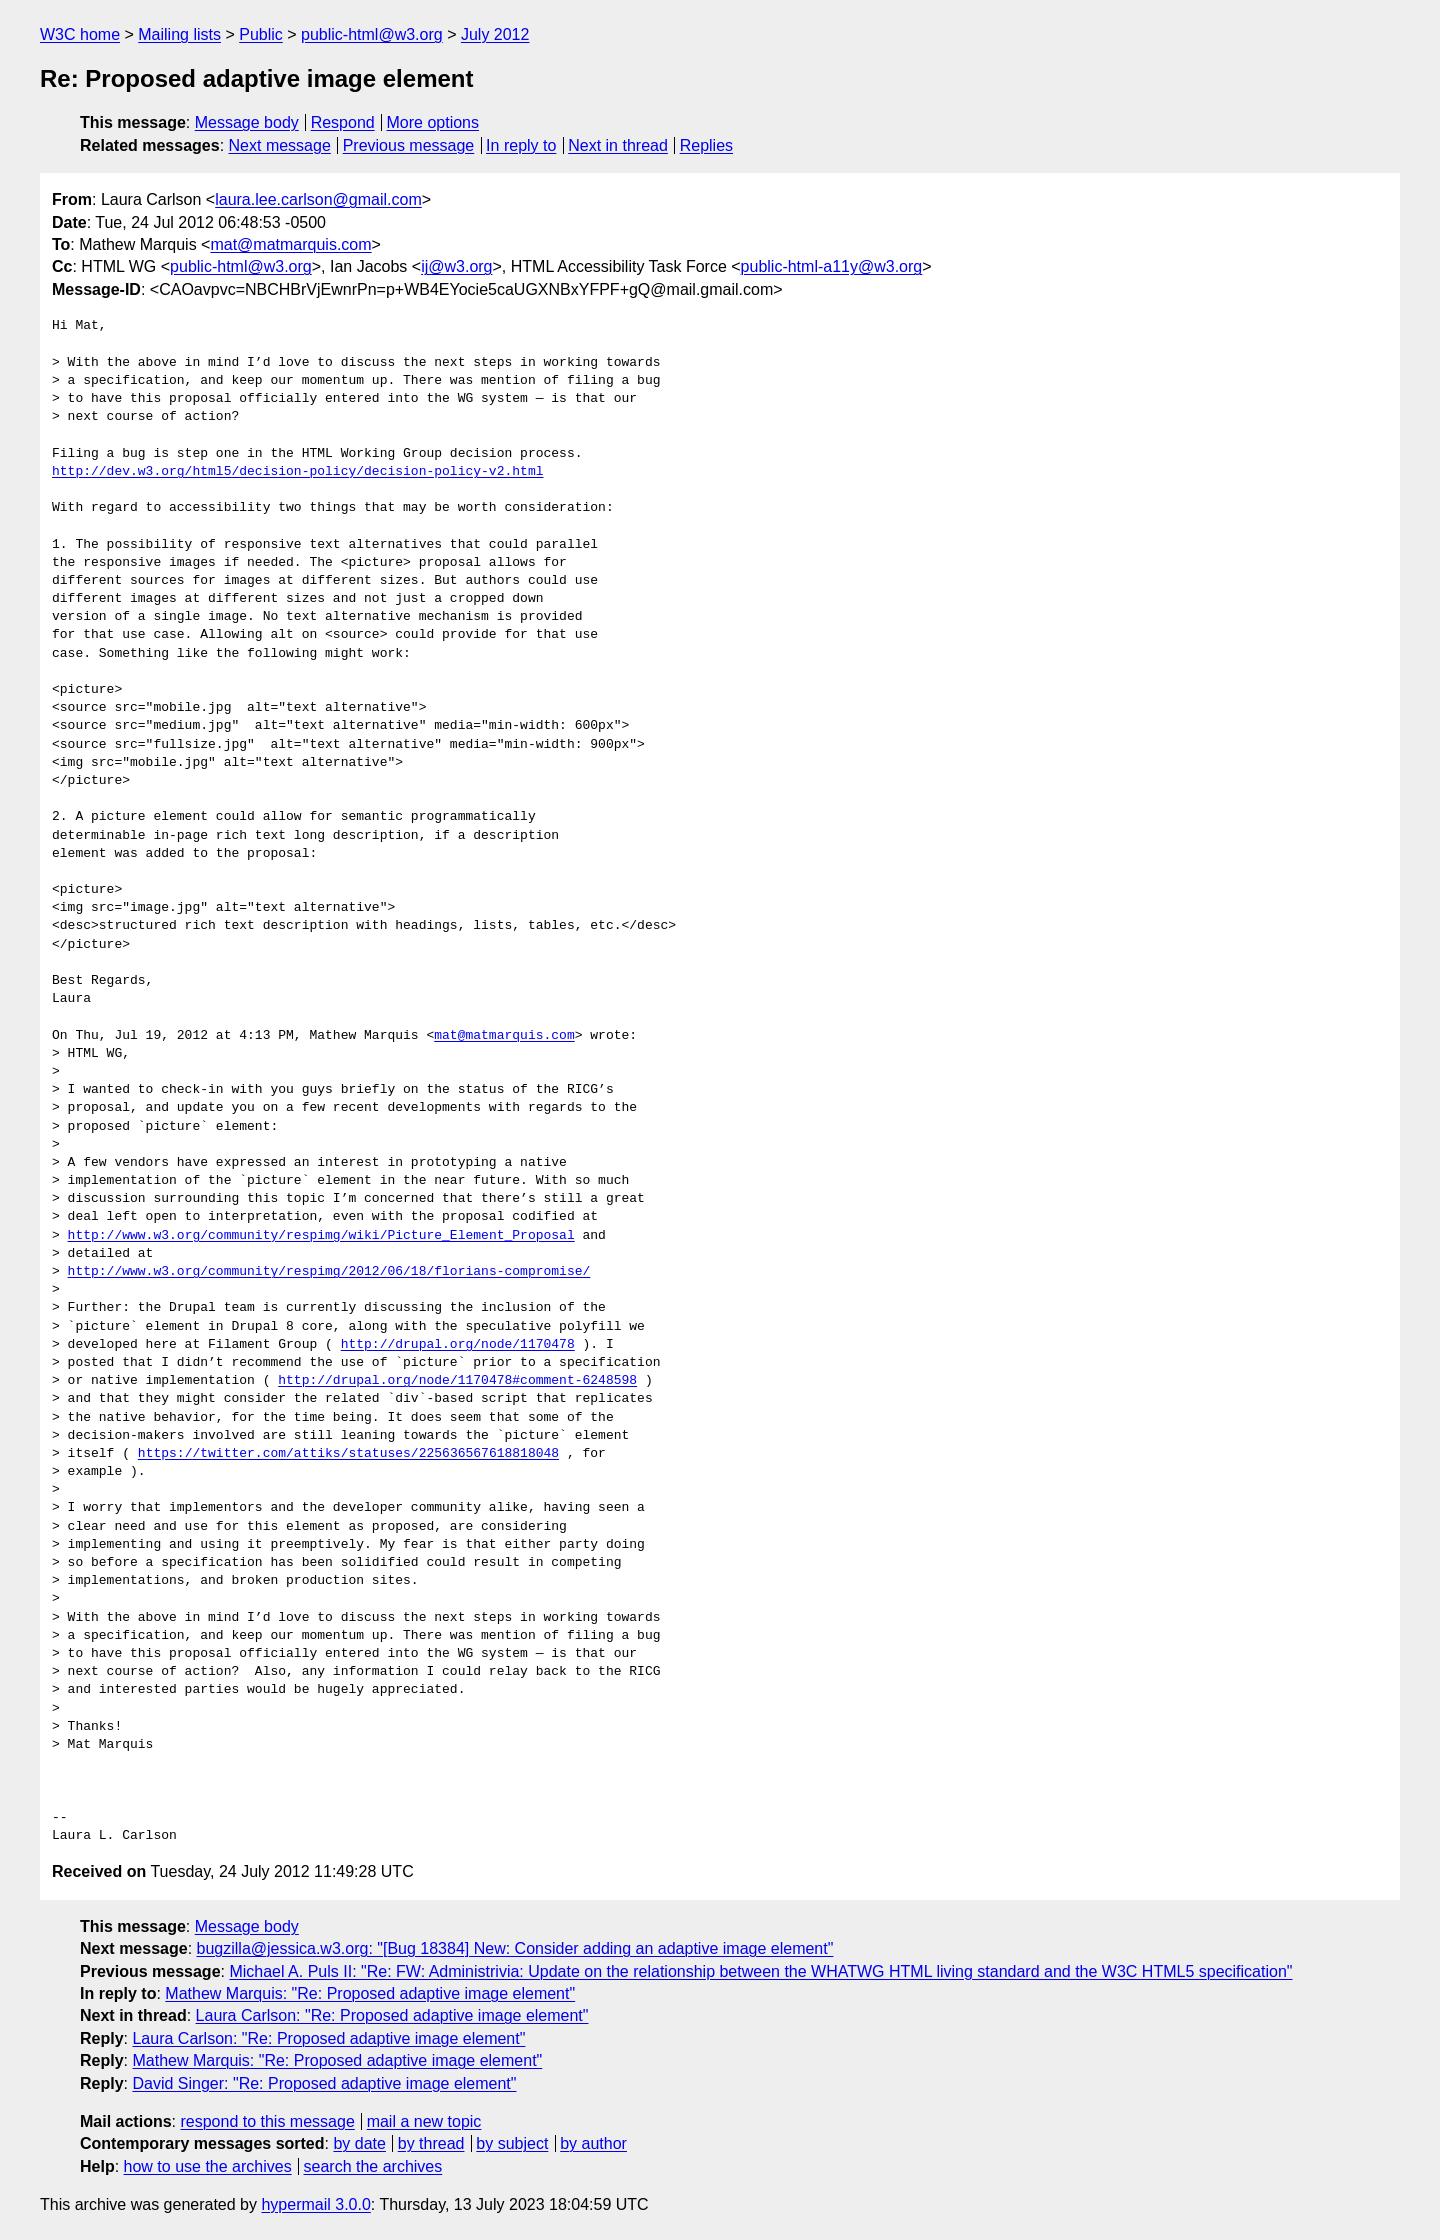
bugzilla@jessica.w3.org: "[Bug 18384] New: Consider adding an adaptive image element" (515, 1948)
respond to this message (267, 2121)
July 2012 (495, 34)
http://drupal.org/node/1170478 (458, 1345)
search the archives (373, 2166)
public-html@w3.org (372, 34)
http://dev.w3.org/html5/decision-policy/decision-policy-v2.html (297, 472)
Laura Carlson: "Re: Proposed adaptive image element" (392, 2015)
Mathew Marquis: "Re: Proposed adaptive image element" (370, 1993)
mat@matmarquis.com (290, 244)
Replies (706, 145)
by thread (431, 2143)
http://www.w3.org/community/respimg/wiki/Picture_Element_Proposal (321, 1236)
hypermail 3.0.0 (315, 2204)
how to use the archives (208, 2166)
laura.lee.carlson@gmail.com (318, 199)
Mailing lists (179, 34)
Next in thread (618, 145)
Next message (280, 145)
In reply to (521, 145)
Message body (247, 122)
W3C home (80, 34)
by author (593, 2143)
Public (261, 34)
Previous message (409, 145)
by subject (512, 2143)
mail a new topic (424, 2121)
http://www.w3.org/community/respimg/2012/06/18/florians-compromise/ (329, 1272)
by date (359, 2143)
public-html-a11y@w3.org (832, 266)
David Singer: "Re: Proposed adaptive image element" (324, 2083)
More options (433, 122)
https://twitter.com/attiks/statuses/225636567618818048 (348, 1454)
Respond (343, 122)
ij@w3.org (456, 266)
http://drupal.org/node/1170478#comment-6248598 (457, 1381)
